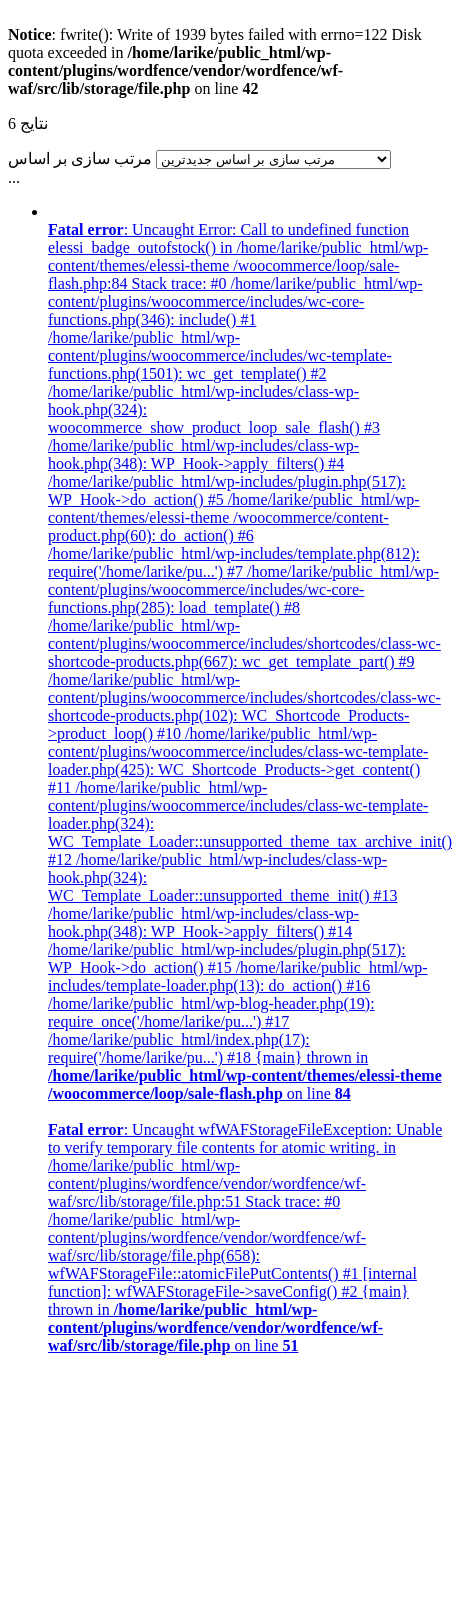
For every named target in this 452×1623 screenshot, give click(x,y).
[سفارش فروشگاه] (273, 159)
